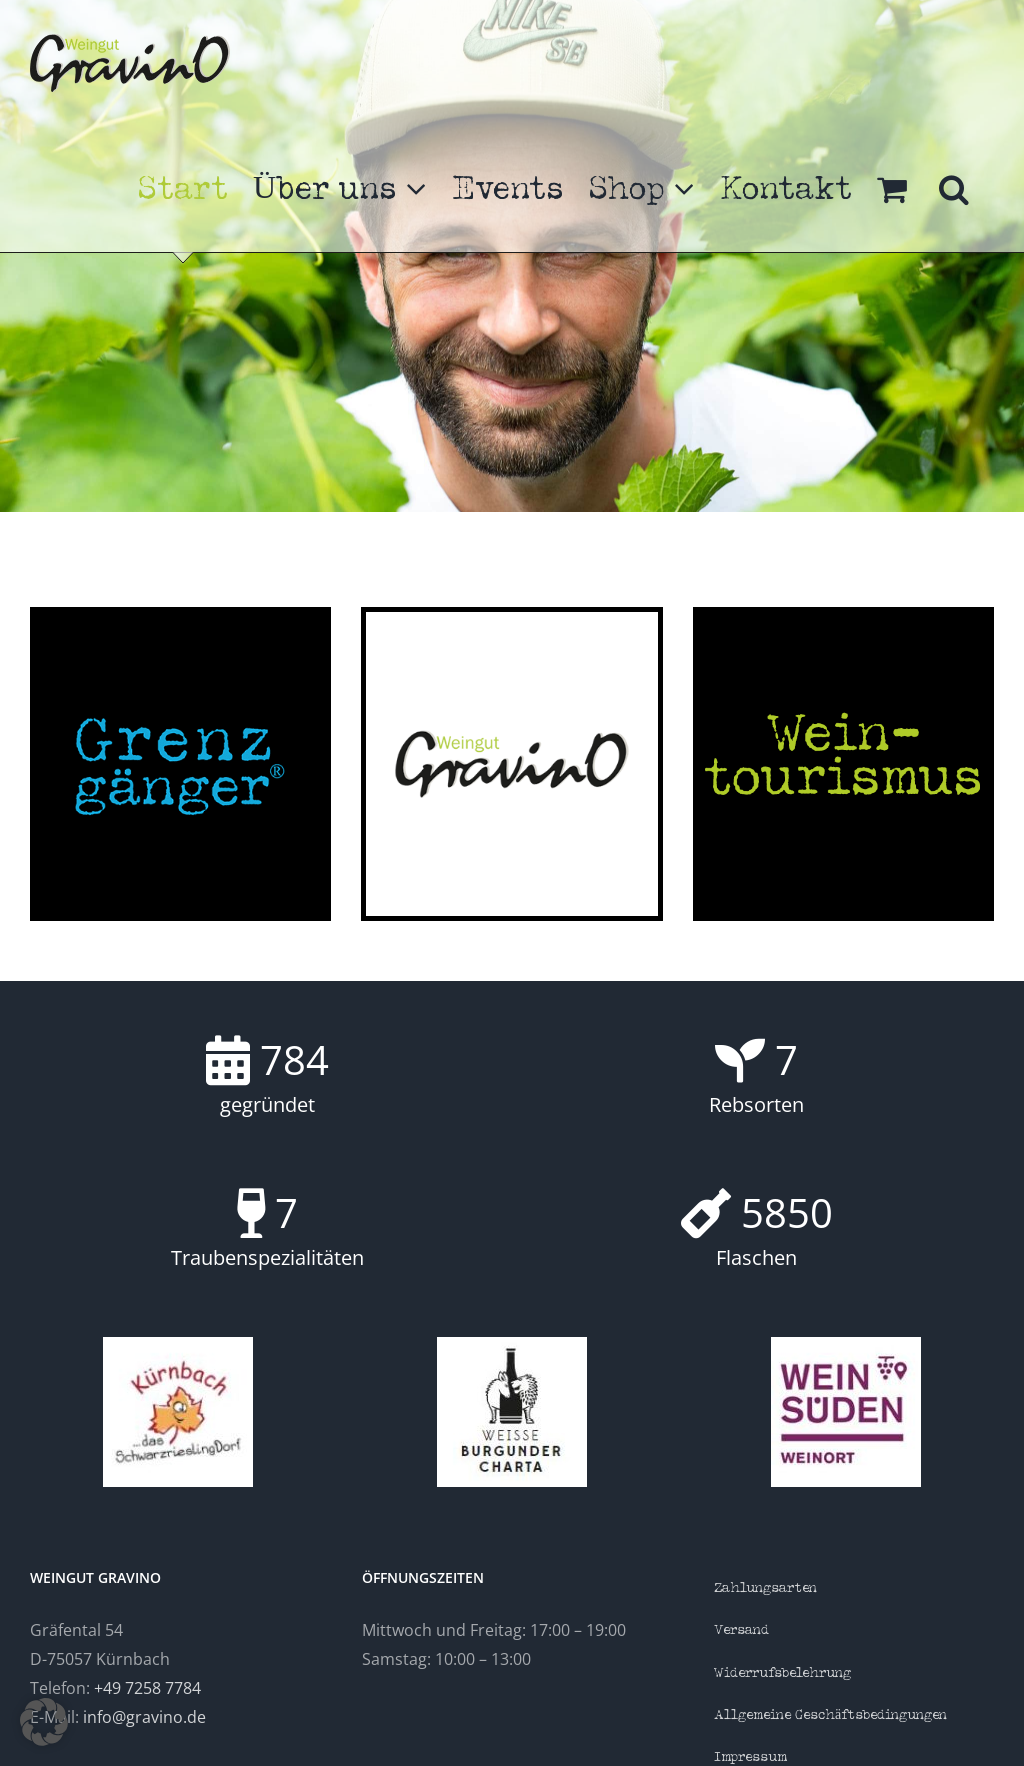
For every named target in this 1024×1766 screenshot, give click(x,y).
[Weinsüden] (846, 1345)
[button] (954, 189)
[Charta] (512, 1345)
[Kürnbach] (178, 1345)
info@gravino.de (144, 1717)
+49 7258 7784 (147, 1688)
